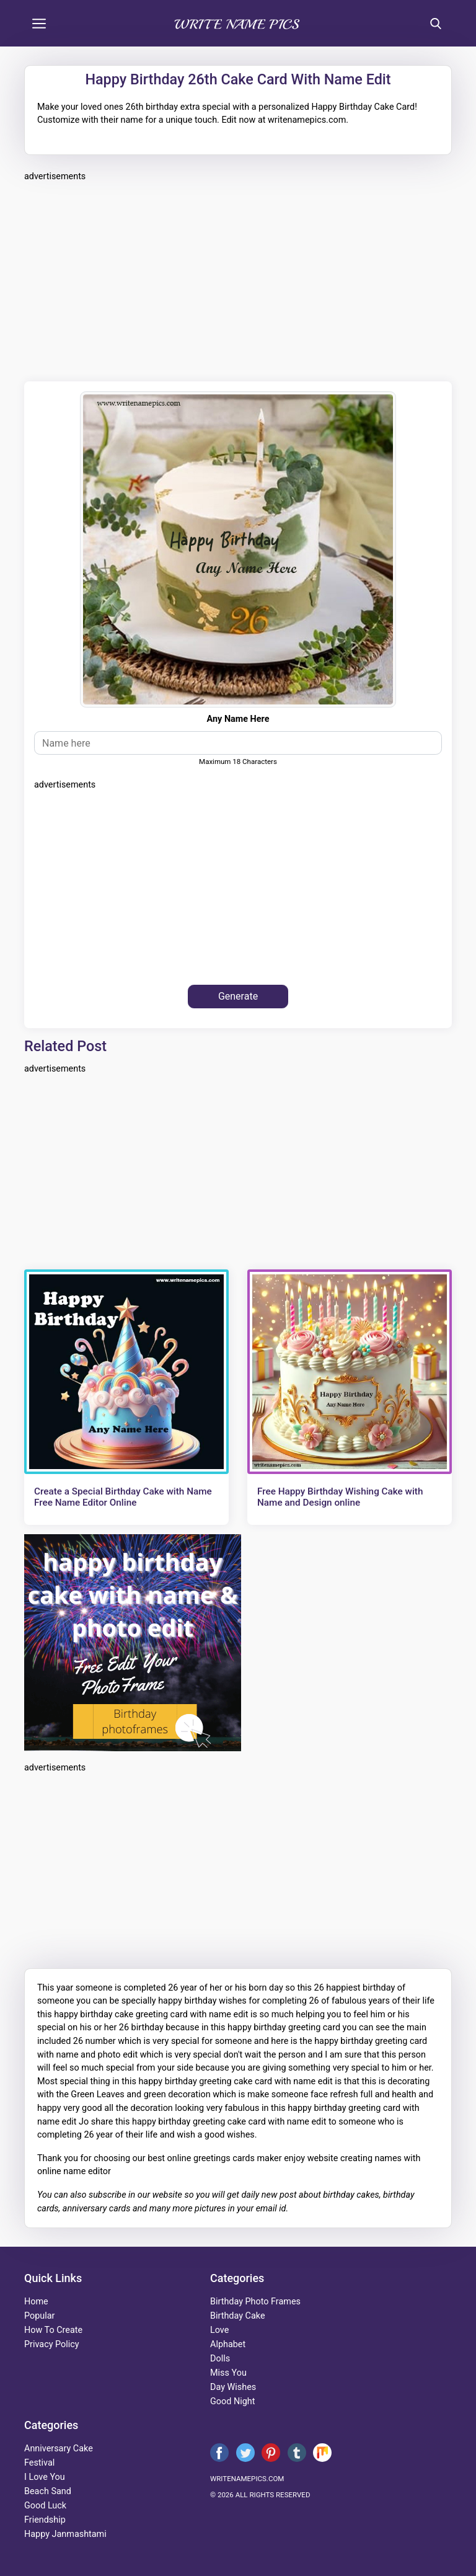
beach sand (47, 2491)
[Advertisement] (238, 279)
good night (232, 2401)
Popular (39, 2316)
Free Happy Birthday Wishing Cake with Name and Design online (340, 1497)
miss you (228, 2373)
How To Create (53, 2330)
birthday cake (237, 2316)
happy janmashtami (65, 2534)
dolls (220, 2358)
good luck (45, 2505)
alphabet (227, 2344)
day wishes (233, 2387)
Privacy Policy (51, 2344)
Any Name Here (238, 719)
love (219, 2330)
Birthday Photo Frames (255, 2301)
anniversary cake (58, 2448)
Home (36, 2301)
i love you (44, 2477)
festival (39, 2463)
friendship (45, 2520)
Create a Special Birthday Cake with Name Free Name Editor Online (123, 1497)
